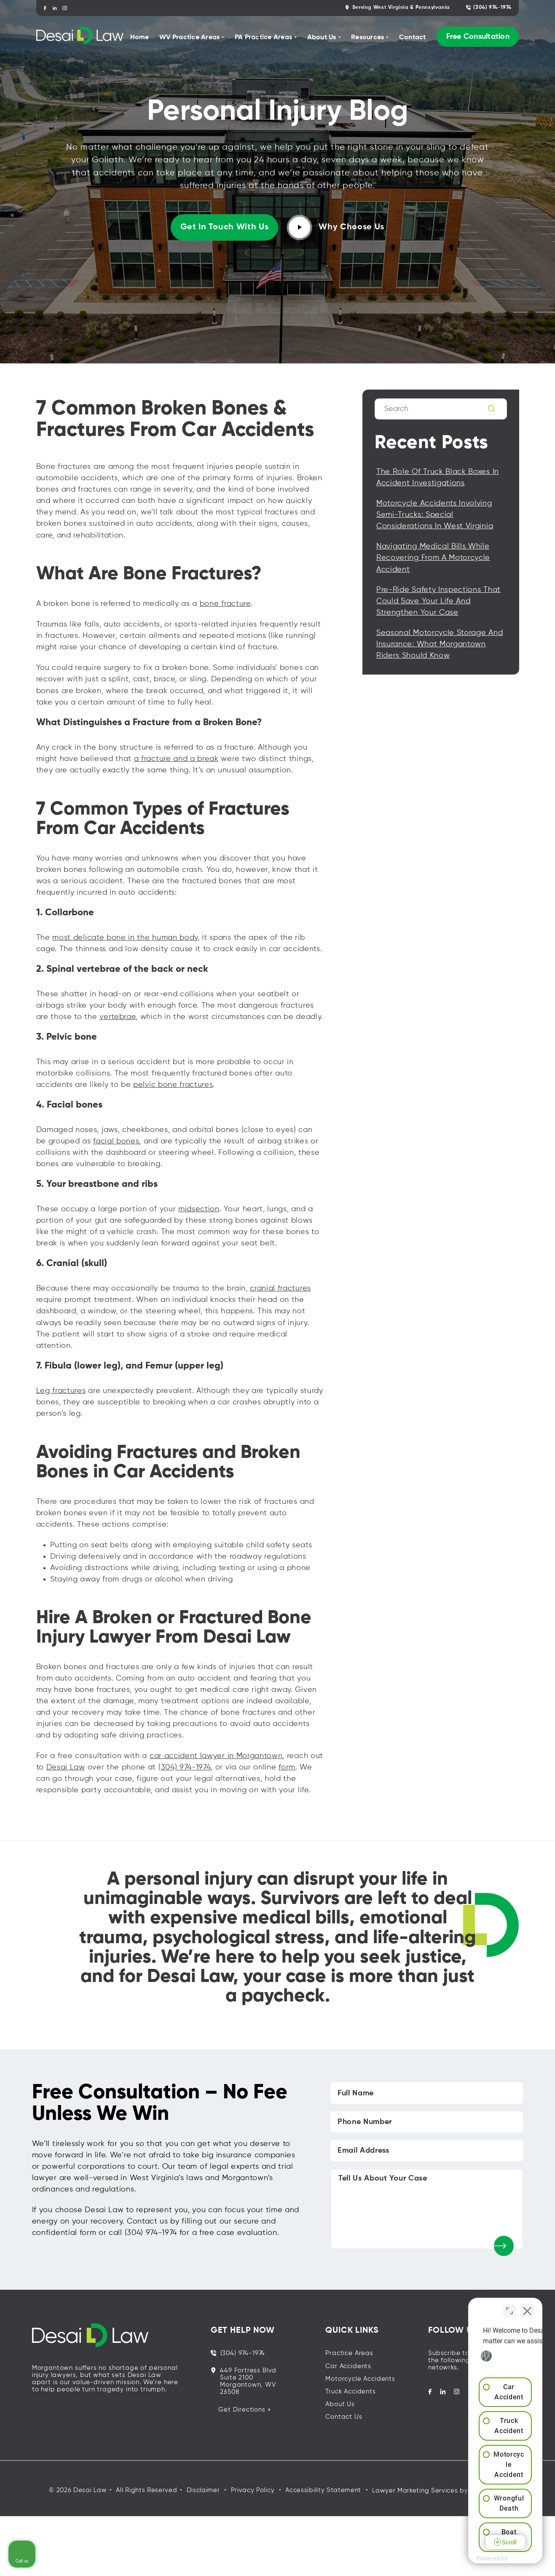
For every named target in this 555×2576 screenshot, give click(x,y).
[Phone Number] (426, 2121)
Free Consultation (477, 36)
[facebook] (45, 8)
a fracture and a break (176, 759)
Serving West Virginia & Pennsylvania (397, 7)
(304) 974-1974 (489, 7)
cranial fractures (280, 1288)
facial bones (116, 1141)
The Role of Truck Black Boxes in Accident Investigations (437, 477)
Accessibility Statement (323, 2490)
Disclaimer (203, 2490)
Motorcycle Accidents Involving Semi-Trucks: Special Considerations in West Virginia (434, 515)
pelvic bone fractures (173, 1085)
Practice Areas (349, 2353)
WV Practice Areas (189, 37)
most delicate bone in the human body (125, 937)
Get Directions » (244, 2410)
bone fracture (225, 604)
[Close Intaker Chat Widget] (527, 2306)
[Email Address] (426, 2150)
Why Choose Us (336, 227)
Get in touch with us (224, 227)
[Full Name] (426, 2092)
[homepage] (79, 37)
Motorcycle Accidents (360, 2379)
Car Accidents (348, 2366)
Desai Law (65, 1767)
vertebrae (117, 1017)
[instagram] (65, 8)
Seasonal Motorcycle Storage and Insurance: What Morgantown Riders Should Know (439, 644)
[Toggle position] (509, 2306)
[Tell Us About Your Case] (426, 2209)
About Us (340, 2404)
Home (139, 37)
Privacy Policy (253, 2490)
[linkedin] (54, 8)
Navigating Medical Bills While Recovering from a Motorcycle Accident (433, 558)
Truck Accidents (350, 2392)
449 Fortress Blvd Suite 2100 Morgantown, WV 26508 (244, 2381)
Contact (412, 37)
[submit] (504, 2246)
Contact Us (343, 2417)
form (287, 1767)
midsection (199, 1209)
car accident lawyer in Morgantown (216, 1756)
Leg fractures (61, 1391)
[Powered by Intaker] (483, 2558)
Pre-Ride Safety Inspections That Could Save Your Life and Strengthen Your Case (438, 601)
